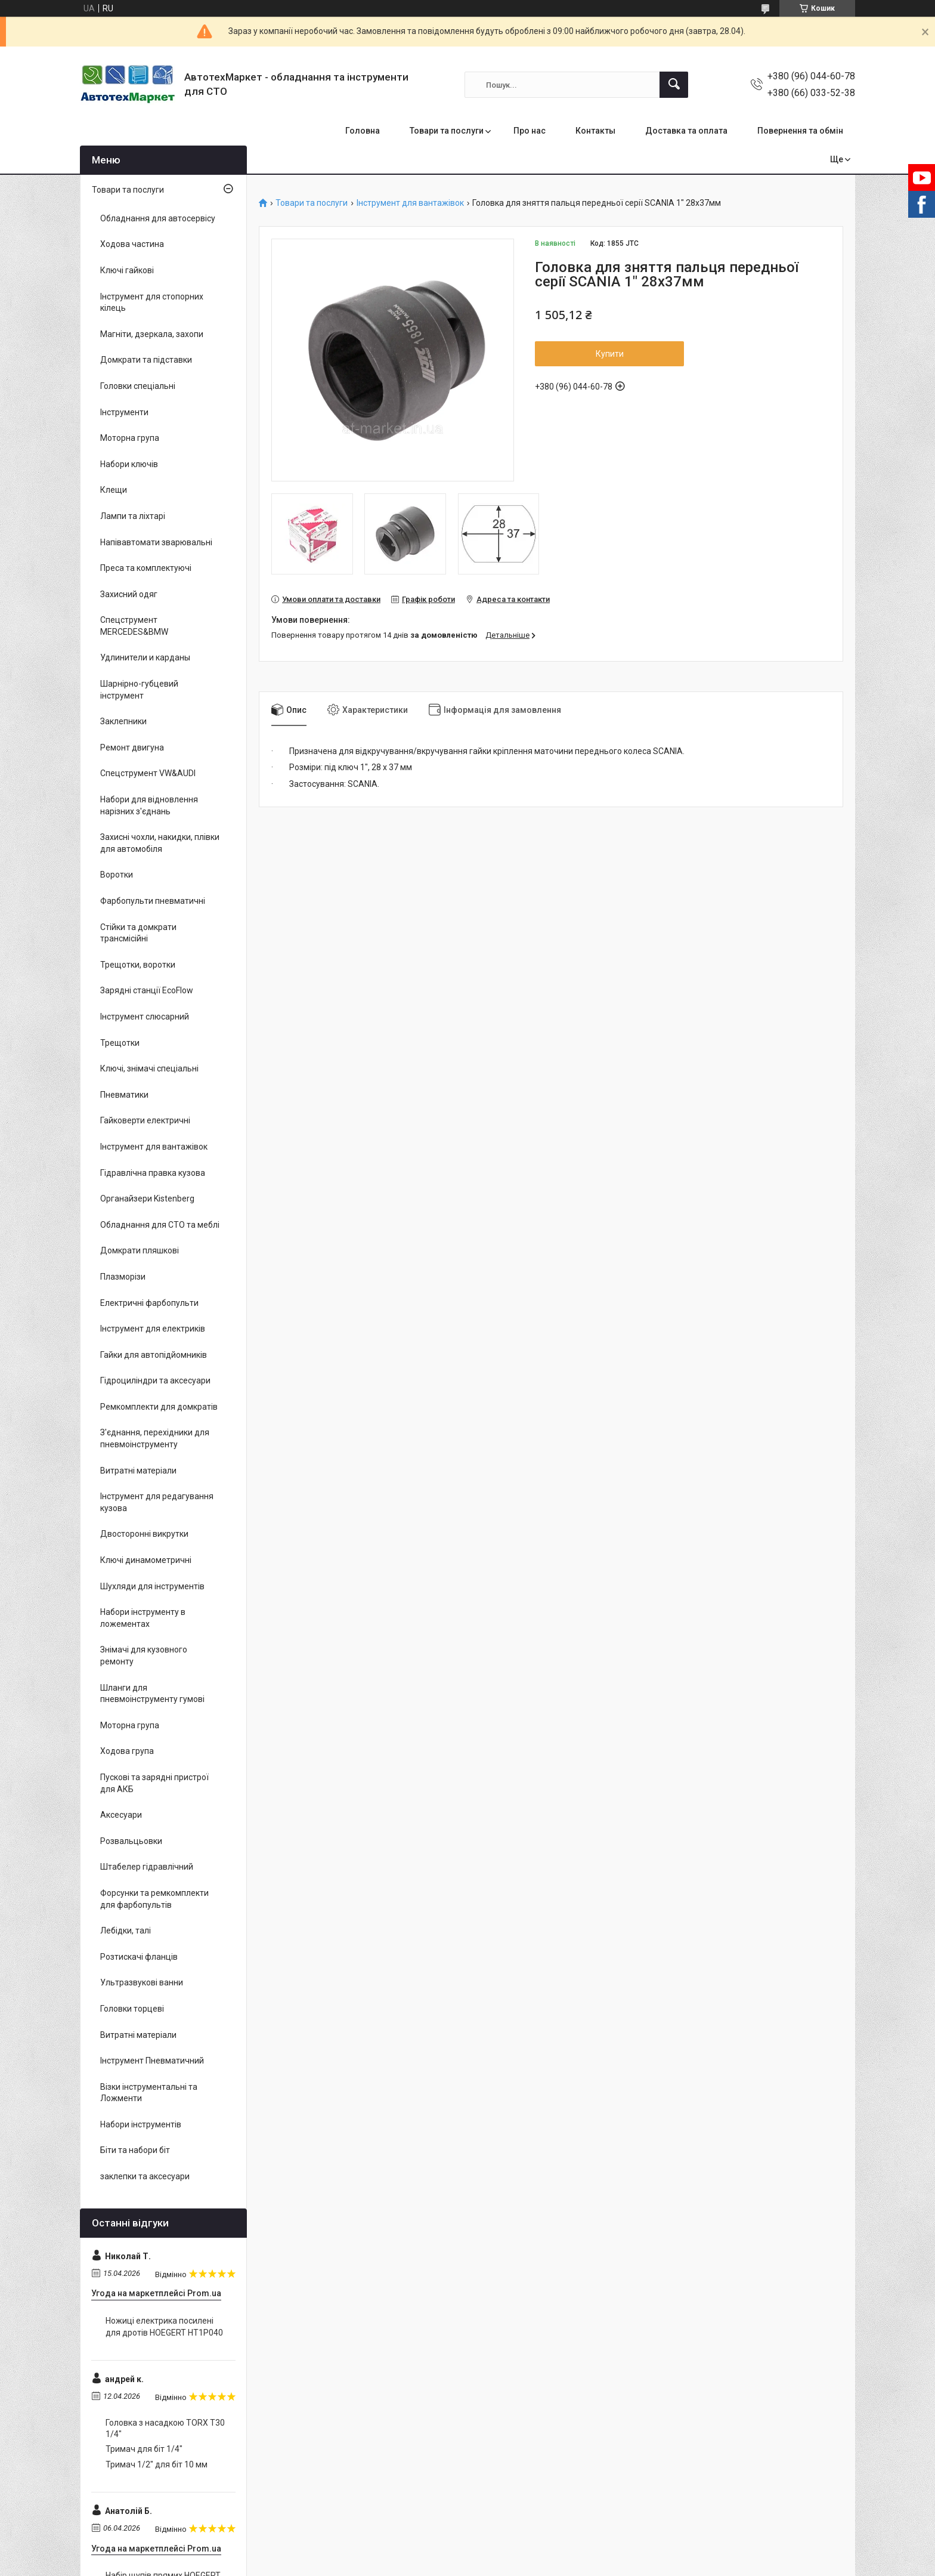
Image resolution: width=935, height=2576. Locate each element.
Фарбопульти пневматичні (152, 901)
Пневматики (124, 1094)
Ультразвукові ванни (141, 1982)
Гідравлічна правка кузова (152, 1173)
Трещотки (120, 1043)
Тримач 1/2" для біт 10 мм (157, 2464)
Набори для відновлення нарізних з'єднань (149, 805)
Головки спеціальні (137, 386)
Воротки (116, 874)
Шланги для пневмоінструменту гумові (152, 1693)
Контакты (595, 130)
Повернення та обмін (800, 130)
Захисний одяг (128, 594)
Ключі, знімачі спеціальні (149, 1068)
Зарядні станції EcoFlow (146, 990)
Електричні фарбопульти (149, 1303)
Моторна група (129, 438)
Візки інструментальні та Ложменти (148, 2093)
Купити (610, 354)
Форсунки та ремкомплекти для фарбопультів (154, 1899)
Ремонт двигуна (132, 747)
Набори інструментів (140, 2124)
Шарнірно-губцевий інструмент (139, 689)
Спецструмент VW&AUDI (148, 773)
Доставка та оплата (686, 130)
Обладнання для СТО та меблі (159, 1225)
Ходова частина (132, 244)
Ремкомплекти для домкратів (159, 1406)
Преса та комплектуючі (145, 568)
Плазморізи (122, 1276)
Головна (362, 130)
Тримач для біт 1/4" (144, 2449)
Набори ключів (129, 464)
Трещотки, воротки (137, 964)
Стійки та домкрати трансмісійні (138, 933)
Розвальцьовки (131, 1841)
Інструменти (124, 412)
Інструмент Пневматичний (152, 2060)
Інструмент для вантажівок (410, 203)
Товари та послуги (447, 130)
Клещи (113, 490)
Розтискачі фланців (139, 1957)
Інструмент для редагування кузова (156, 1502)
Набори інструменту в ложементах (142, 1618)
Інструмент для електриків (152, 1328)
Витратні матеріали (138, 1470)
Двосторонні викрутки (144, 1534)
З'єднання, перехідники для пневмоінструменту (154, 1438)
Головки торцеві (132, 2008)
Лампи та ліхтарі (132, 516)
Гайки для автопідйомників (153, 1355)
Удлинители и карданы (145, 657)
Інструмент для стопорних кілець (151, 302)
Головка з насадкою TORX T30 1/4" (165, 2428)
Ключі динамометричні (145, 1560)
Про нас (529, 130)
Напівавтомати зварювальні (156, 542)
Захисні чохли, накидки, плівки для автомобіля (159, 843)
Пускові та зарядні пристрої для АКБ (154, 1783)
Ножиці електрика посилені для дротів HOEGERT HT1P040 (164, 2326)
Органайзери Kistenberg (147, 1198)
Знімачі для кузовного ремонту (143, 1655)
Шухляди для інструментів (152, 1586)
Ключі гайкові (127, 270)
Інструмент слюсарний (144, 1016)
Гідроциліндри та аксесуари (155, 1380)
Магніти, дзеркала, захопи (151, 334)
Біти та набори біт (135, 2150)
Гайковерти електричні (145, 1120)
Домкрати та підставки (146, 360)
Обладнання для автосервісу (157, 218)
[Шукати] (674, 85)
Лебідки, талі (125, 1930)
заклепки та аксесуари (145, 2176)
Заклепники (123, 721)
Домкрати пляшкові (139, 1250)
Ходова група (127, 1751)
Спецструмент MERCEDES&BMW (134, 626)
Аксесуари (121, 1815)
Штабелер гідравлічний (146, 1866)
